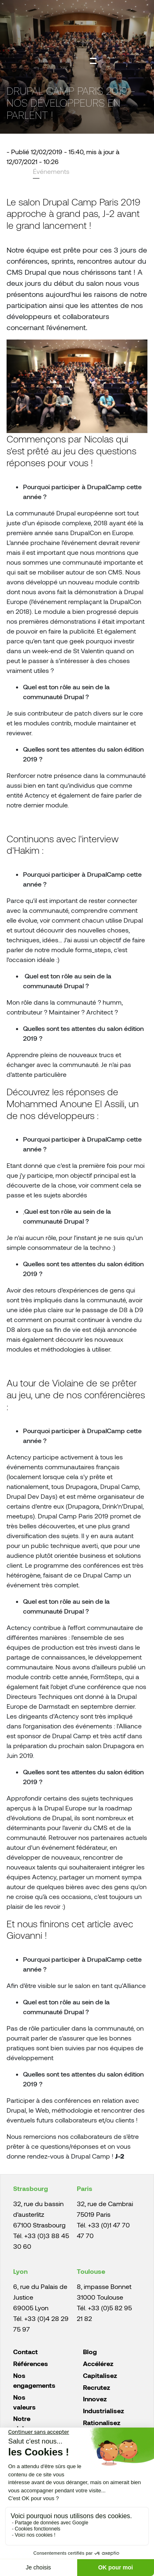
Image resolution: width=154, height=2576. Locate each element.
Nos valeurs (24, 2402)
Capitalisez (100, 2375)
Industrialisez (103, 2410)
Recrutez (96, 2387)
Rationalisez (101, 2422)
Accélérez (98, 2363)
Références (30, 2363)
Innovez (95, 2399)
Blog (90, 2351)
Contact (25, 2351)
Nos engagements (34, 2380)
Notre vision (22, 2423)
